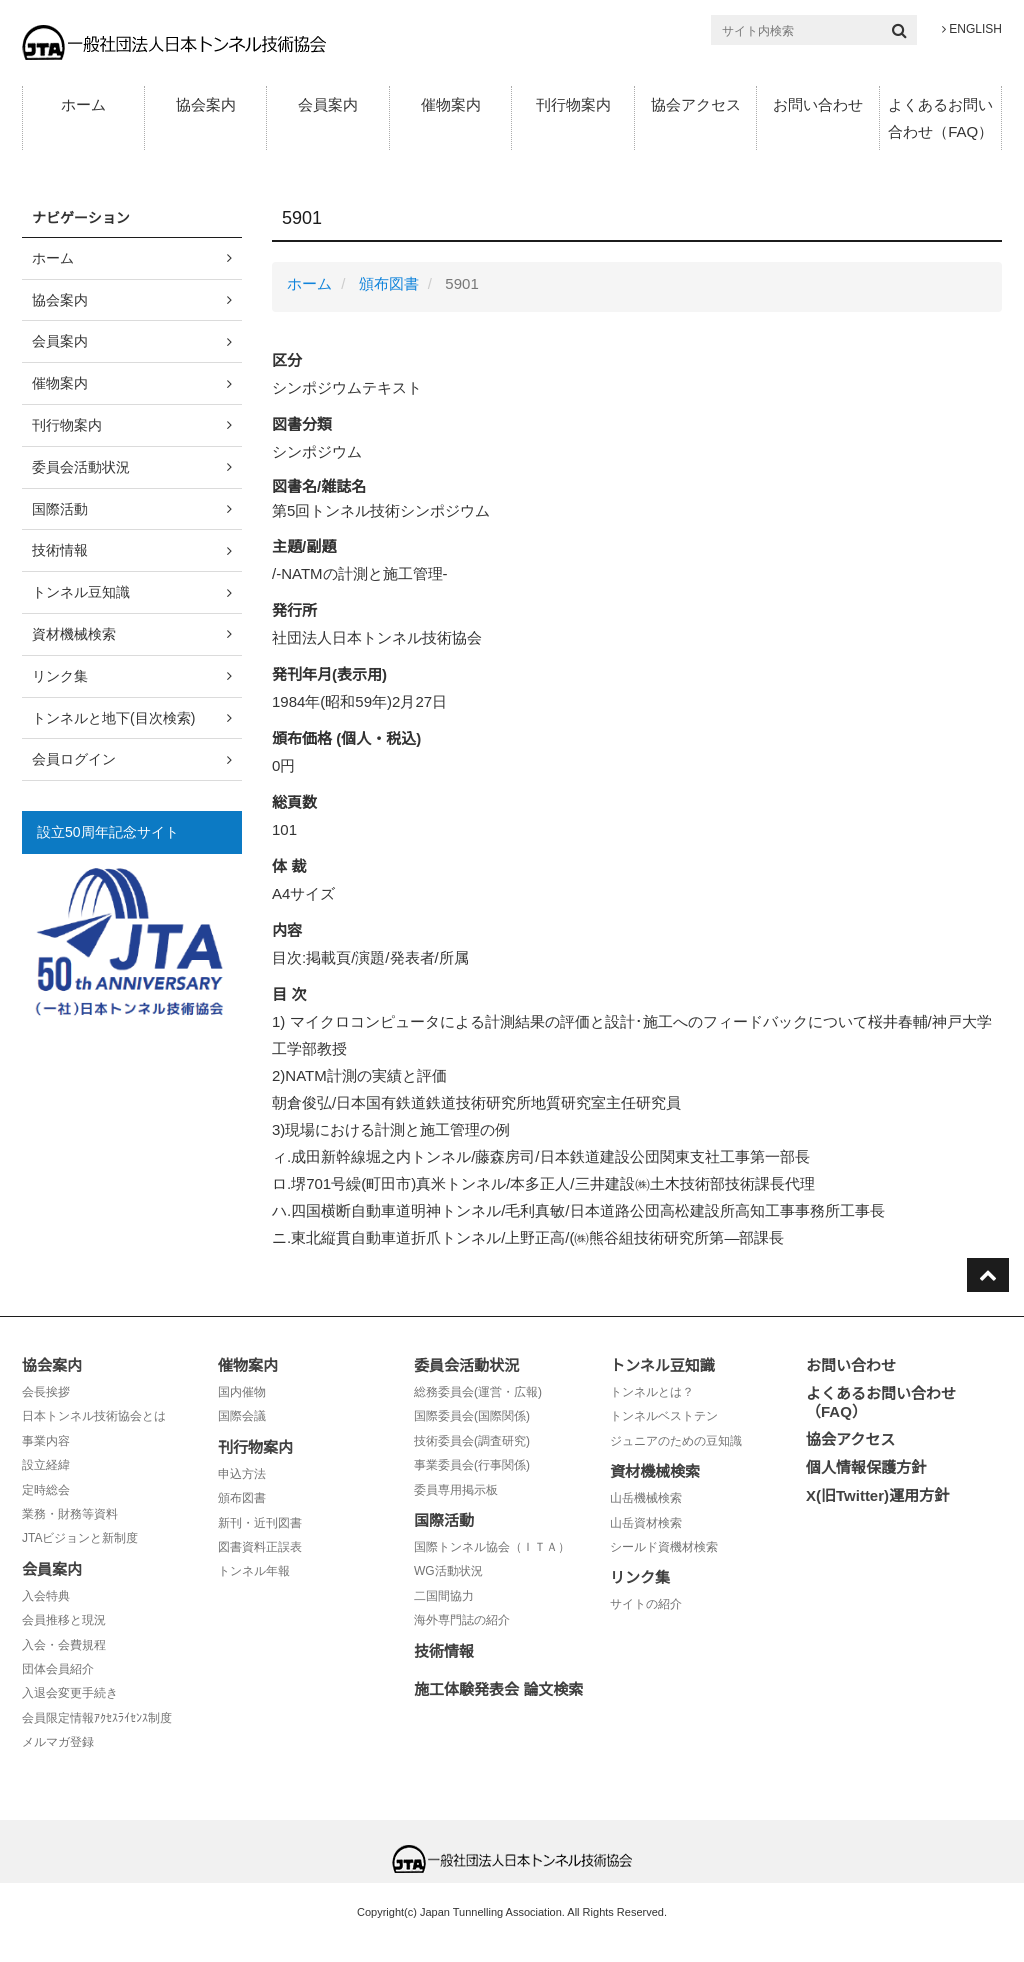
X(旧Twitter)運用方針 (877, 1495)
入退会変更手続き (70, 1693)
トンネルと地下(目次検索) (113, 718)
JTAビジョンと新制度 (80, 1538)
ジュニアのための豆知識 (676, 1441)
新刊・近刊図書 (260, 1523)
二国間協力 (444, 1596)
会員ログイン (74, 759)
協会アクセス (696, 104)
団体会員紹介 (58, 1669)
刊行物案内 (573, 104)
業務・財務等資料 (70, 1514)
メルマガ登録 (58, 1742)
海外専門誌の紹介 (462, 1620)
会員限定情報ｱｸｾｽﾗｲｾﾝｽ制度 (97, 1718)
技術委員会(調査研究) (472, 1441)
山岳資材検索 (646, 1523)
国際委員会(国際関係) (472, 1416)
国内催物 (242, 1392)
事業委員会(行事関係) (472, 1465)
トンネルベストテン (664, 1416)
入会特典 (46, 1596)
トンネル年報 (254, 1571)
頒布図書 (389, 283)
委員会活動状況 (81, 467)
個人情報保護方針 (866, 1467)
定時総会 (46, 1490)
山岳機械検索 (646, 1498)
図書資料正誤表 (260, 1547)
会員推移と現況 (64, 1620)
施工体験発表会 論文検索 (498, 1689)
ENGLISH (972, 29)
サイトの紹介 (646, 1604)
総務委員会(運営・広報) (478, 1392)
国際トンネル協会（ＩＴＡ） (492, 1547)
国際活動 (60, 509)
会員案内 (328, 104)
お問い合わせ (818, 104)
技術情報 (60, 550)
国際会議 (242, 1416)
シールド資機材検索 (664, 1547)
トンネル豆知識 (81, 592)
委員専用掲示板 (456, 1490)
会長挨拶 (46, 1392)
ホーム (83, 104)
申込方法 (242, 1474)
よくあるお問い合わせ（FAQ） (940, 118)
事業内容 (46, 1441)
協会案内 (206, 104)
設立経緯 (46, 1465)
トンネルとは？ (652, 1392)
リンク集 (60, 676)
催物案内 (451, 104)
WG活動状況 (448, 1571)
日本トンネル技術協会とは (94, 1416)
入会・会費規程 (64, 1645)
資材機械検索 (74, 634)
